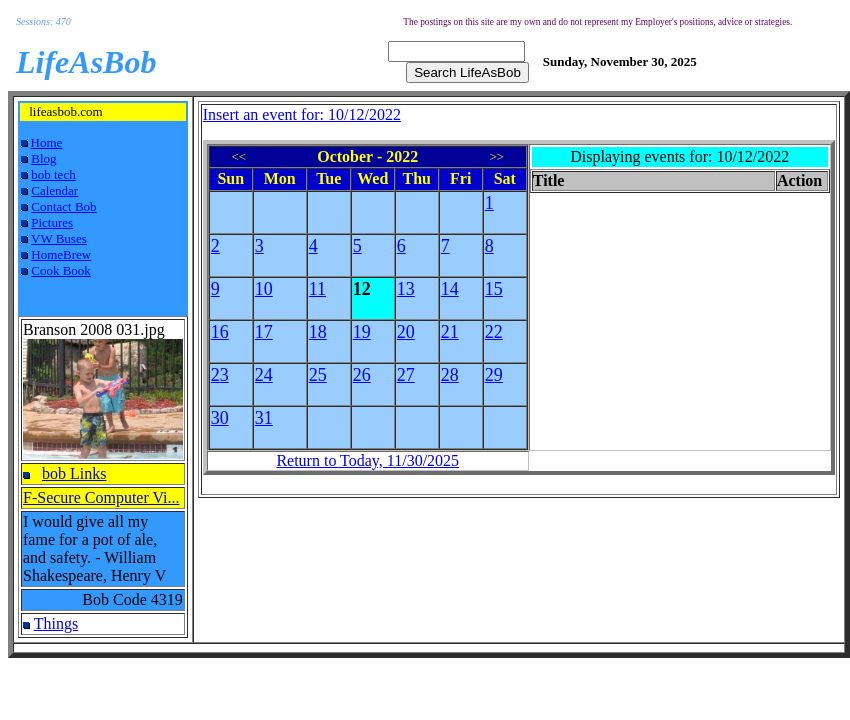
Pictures (52, 222)
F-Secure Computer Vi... (101, 497)
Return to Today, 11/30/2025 (367, 460)
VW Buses (59, 238)
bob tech (53, 174)
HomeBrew (61, 254)
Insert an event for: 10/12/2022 (302, 114)
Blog (43, 158)
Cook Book (61, 270)
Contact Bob (63, 206)
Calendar (54, 190)
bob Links (74, 473)
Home (47, 142)
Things (56, 623)
